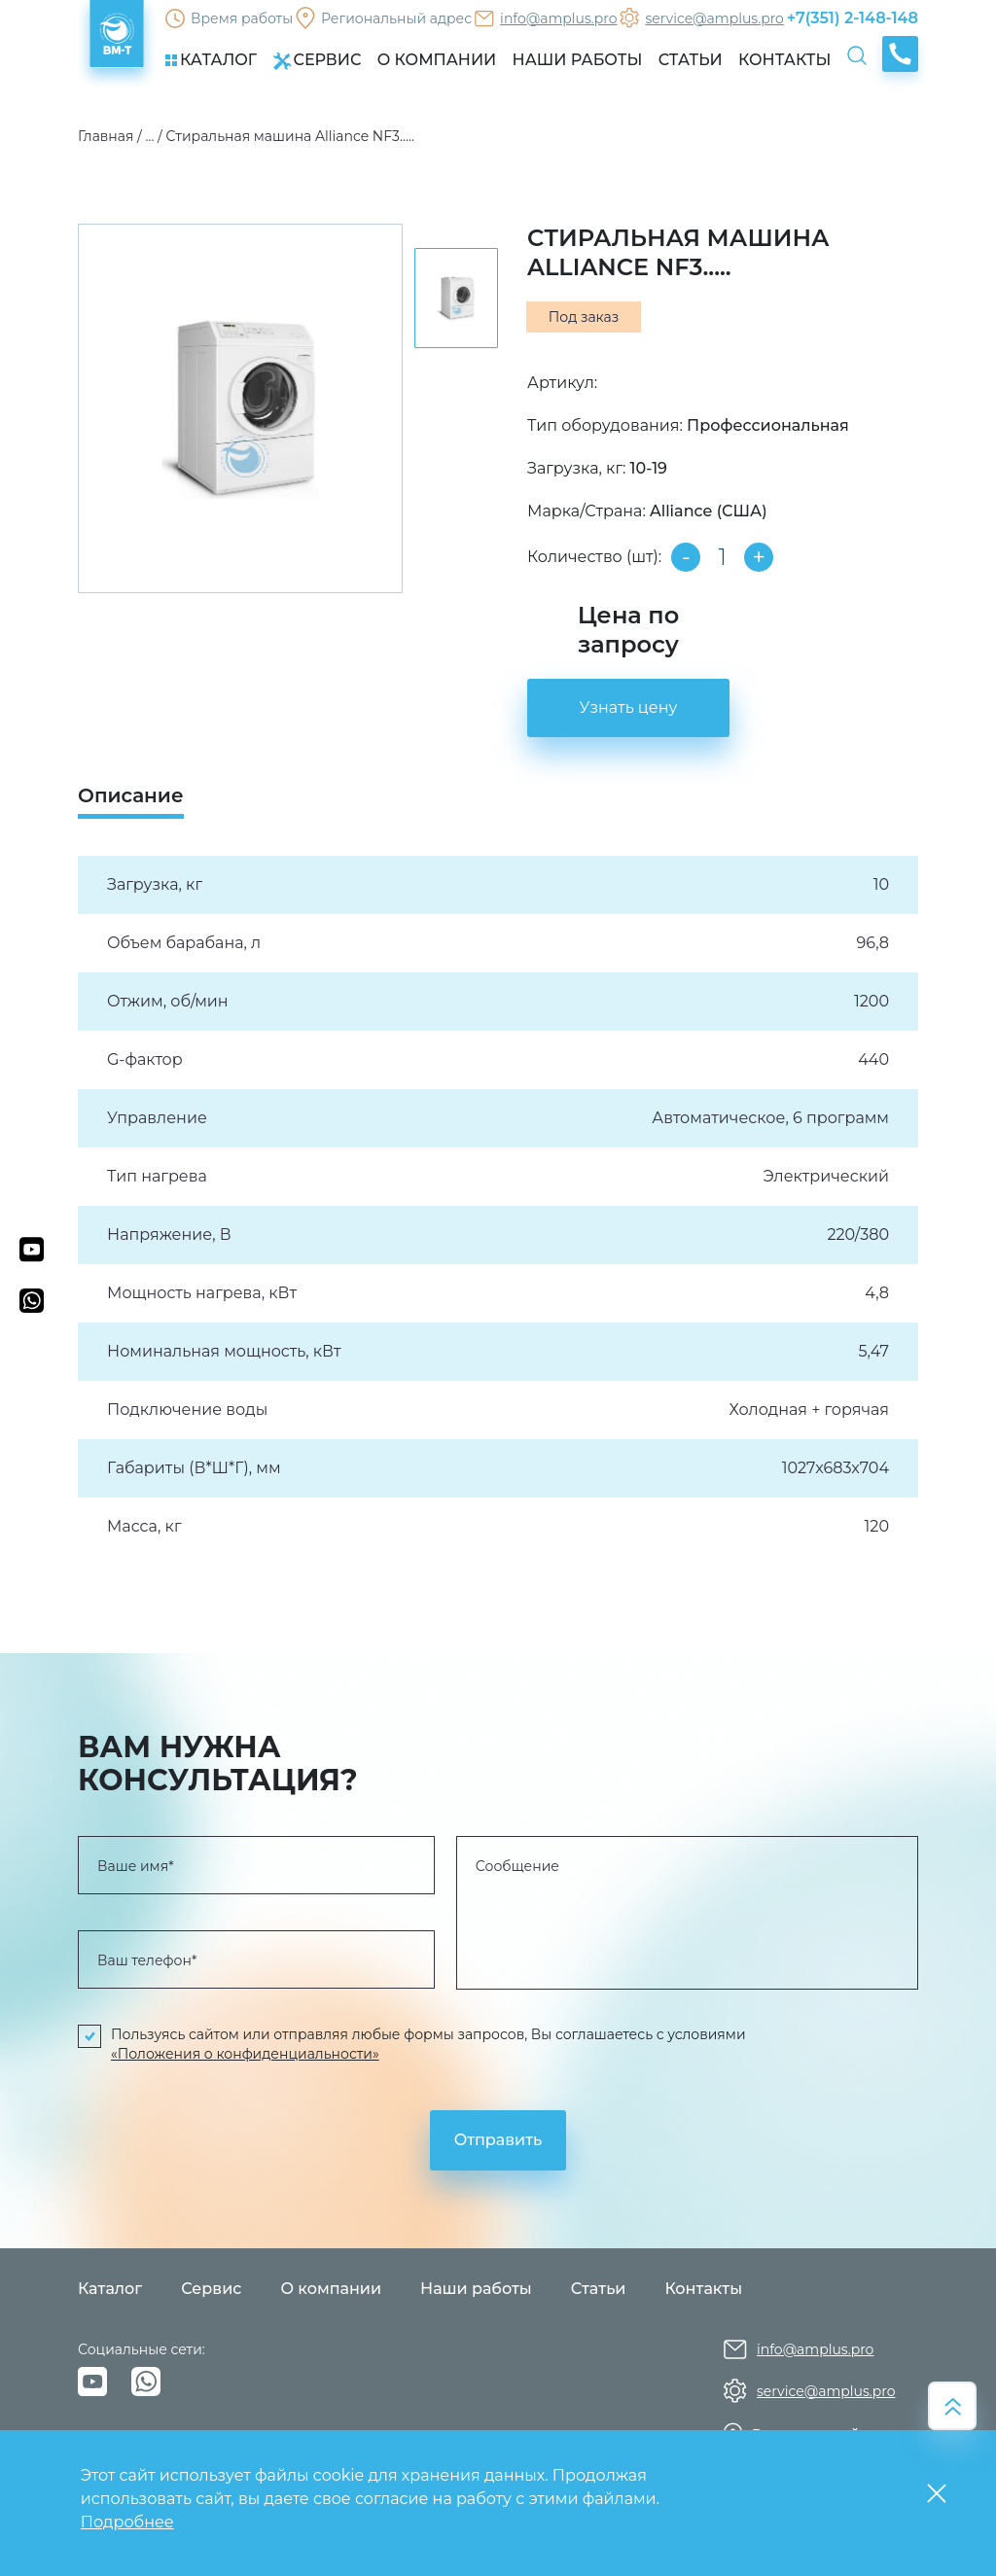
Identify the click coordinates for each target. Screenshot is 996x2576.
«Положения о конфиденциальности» (245, 2054)
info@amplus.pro (558, 18)
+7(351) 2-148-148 (852, 18)
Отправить (498, 2140)
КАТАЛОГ (211, 60)
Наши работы (476, 2288)
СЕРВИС (316, 61)
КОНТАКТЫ (784, 60)
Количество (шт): (594, 556)
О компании (330, 2288)
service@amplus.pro (714, 18)
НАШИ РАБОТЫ (578, 60)
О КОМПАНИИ (437, 60)
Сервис (211, 2288)
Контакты (703, 2288)
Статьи (598, 2288)
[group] (240, 408)
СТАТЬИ (690, 60)
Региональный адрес (396, 18)
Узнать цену (629, 707)
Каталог (110, 2288)
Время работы (242, 18)
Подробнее (127, 2522)
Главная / (110, 136)
